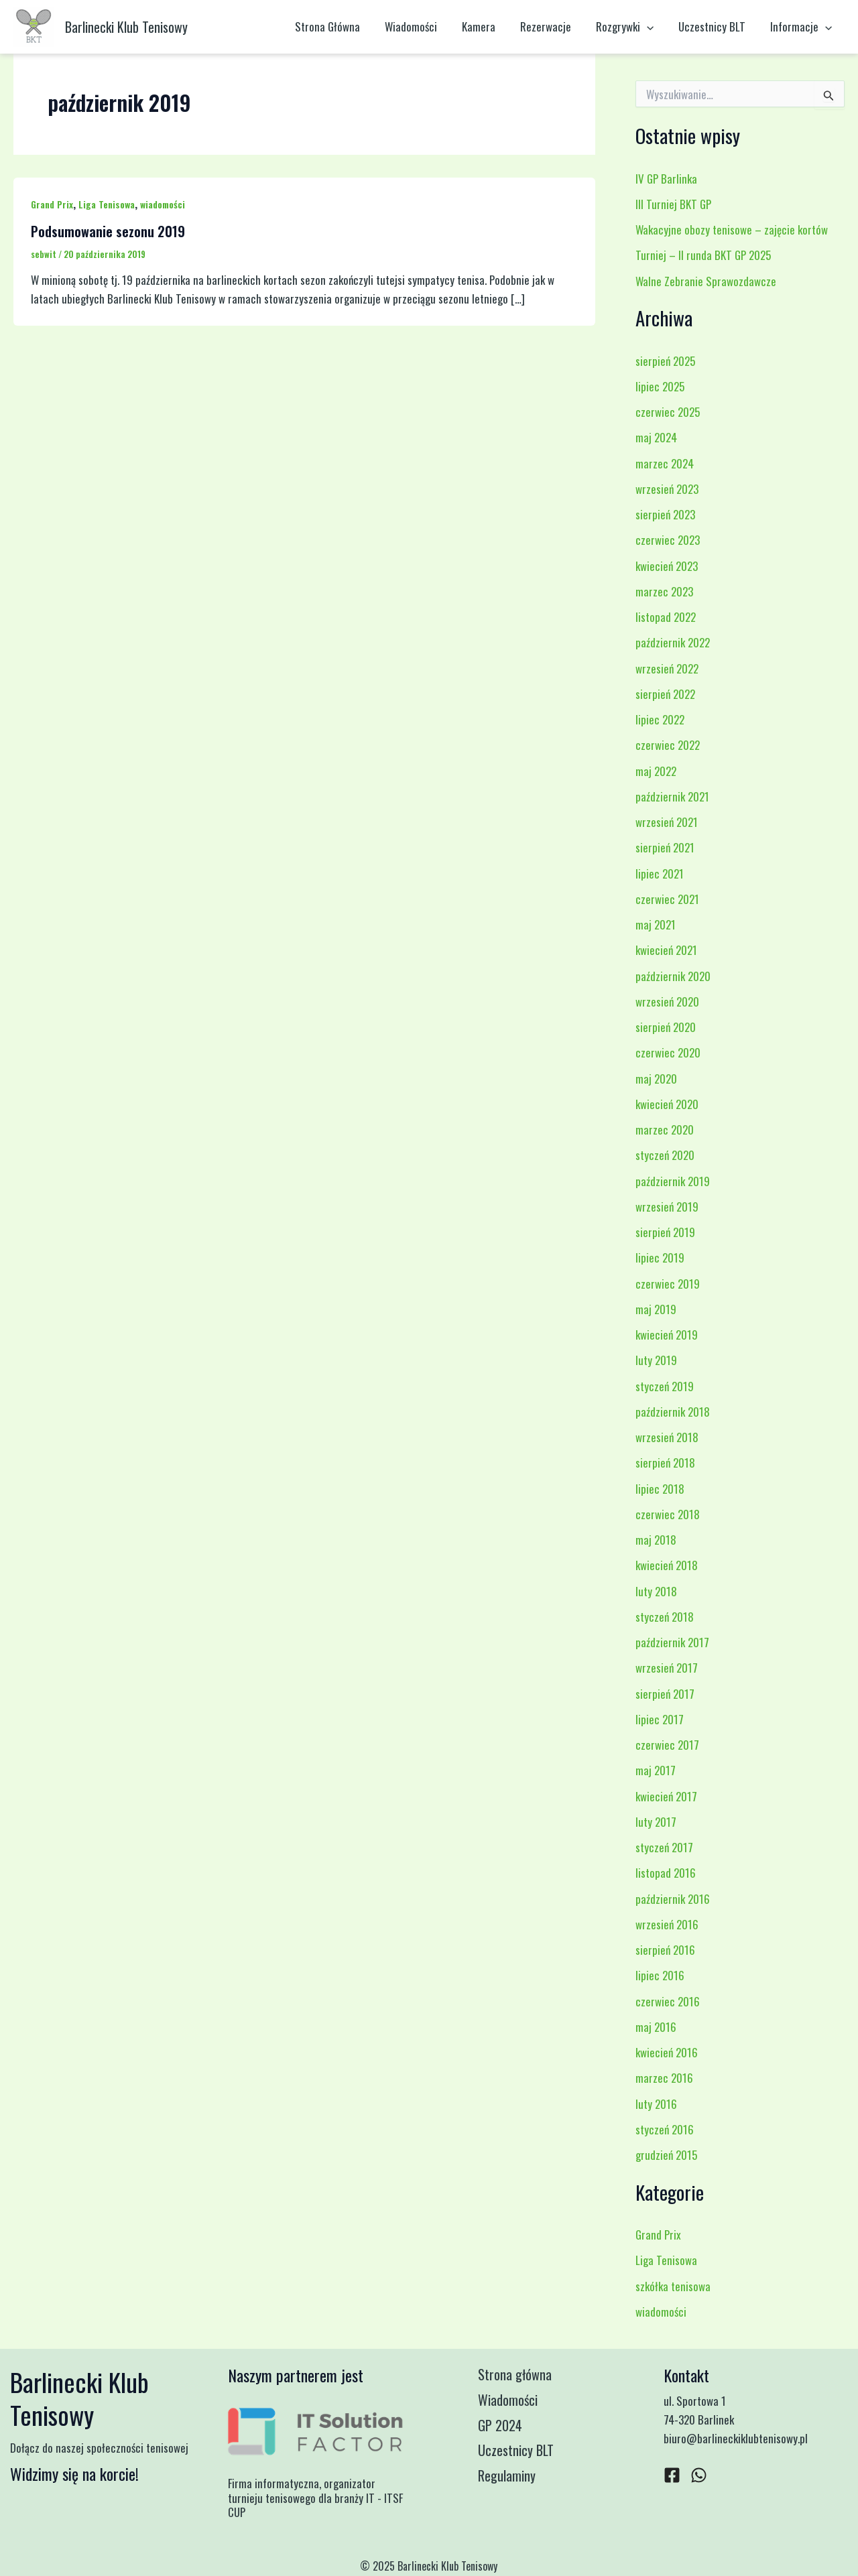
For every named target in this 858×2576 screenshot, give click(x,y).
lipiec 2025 (659, 386)
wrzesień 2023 (666, 488)
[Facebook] (672, 2475)
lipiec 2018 (659, 1488)
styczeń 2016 (664, 2129)
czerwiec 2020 (667, 1052)
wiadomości (162, 204)
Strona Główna (340, 26)
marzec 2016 (664, 2077)
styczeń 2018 (664, 1616)
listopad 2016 (665, 1872)
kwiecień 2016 (666, 2052)
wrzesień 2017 (666, 1667)
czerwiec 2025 (667, 411)
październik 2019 (672, 1181)
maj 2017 (655, 1770)
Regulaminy (508, 2477)
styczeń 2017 (664, 1847)
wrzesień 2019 (666, 1206)
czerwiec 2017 (667, 1744)
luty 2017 (655, 1821)
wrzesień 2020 (667, 1001)
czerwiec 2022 (667, 744)
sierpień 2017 (664, 1693)
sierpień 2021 (664, 847)
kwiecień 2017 (666, 1796)
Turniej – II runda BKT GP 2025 (703, 255)
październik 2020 (673, 976)
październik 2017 (672, 1642)
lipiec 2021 (659, 873)
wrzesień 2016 (666, 1924)
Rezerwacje (553, 26)
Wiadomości (422, 26)
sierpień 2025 (665, 360)
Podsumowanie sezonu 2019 (108, 231)
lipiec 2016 (659, 1975)
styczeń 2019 (664, 1386)
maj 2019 (655, 1309)
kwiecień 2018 (666, 1565)
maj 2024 (656, 437)
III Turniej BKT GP (673, 204)
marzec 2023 (664, 591)
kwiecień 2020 (666, 1104)
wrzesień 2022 (666, 668)
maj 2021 (655, 924)
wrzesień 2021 (666, 822)
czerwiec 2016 (667, 2001)
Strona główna (516, 2375)
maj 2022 (655, 771)
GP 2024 (501, 2426)
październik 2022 (672, 642)
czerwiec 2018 (667, 1514)
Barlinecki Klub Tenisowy (126, 27)
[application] (652, 27)
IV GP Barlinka (666, 178)
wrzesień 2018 (666, 1437)
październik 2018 (672, 1411)
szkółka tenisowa (673, 2286)
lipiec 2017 (659, 1719)
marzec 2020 (664, 1129)
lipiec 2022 (659, 719)
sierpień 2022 (665, 694)
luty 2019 (656, 1360)
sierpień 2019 (665, 1232)
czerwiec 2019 (667, 1283)
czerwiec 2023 (667, 539)
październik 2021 (672, 796)
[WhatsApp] (698, 2475)
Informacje (802, 27)
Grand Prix (52, 204)
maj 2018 (655, 1539)
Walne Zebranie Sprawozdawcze (705, 281)
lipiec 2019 (659, 1257)
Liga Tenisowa (106, 204)
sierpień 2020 (665, 1027)
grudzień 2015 (666, 2154)
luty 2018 (656, 1591)
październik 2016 (672, 1898)
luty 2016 (656, 2104)
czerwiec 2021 (667, 899)
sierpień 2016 (665, 1949)
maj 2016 (655, 2026)
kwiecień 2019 (666, 1334)
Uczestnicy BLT (715, 26)
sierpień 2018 (665, 1462)
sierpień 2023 (665, 514)
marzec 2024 (664, 463)
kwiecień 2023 (666, 566)
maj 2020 (656, 1078)
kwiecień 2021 (666, 950)
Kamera (488, 26)
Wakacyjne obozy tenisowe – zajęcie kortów (731, 229)
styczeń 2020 (664, 1155)
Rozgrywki (630, 27)
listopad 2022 (665, 616)
